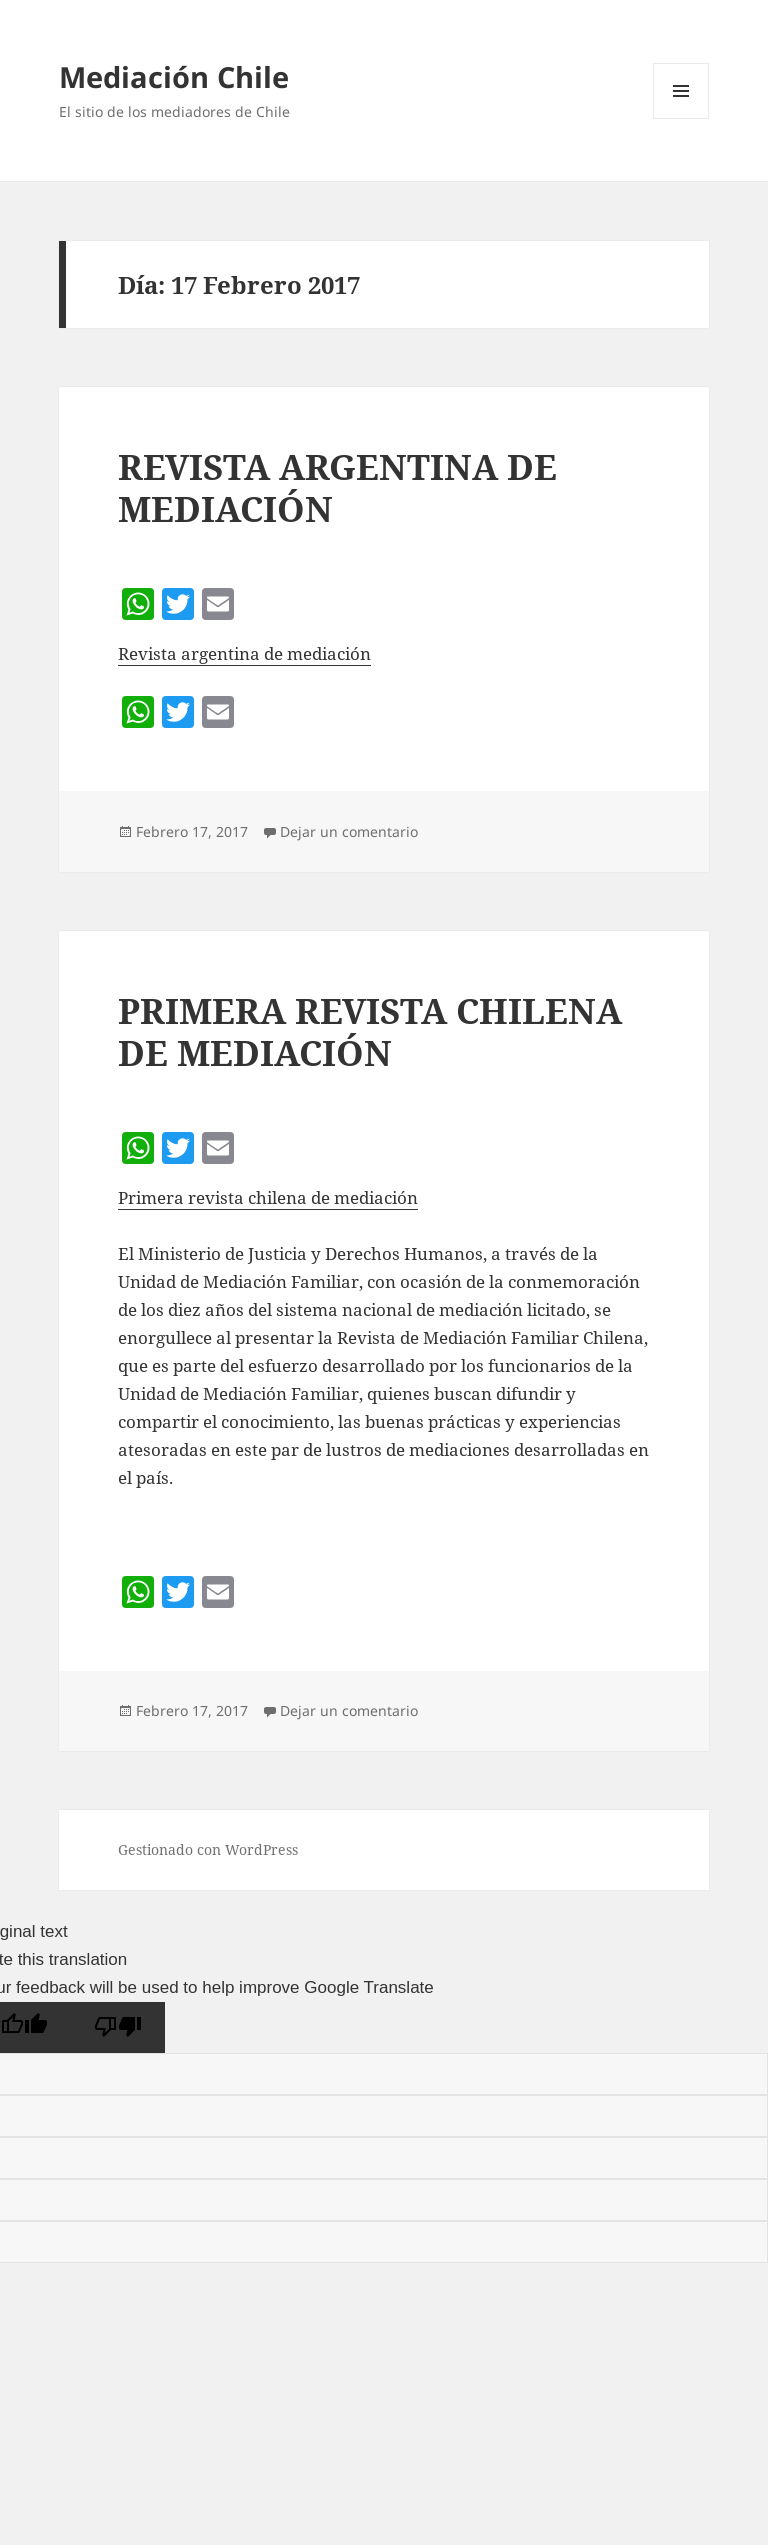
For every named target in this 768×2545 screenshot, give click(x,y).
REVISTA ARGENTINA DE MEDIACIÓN (337, 487)
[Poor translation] (118, 2027)
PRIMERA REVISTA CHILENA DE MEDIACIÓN (370, 1031)
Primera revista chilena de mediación (268, 1197)
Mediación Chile (174, 76)
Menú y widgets (681, 118)
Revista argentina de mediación (244, 653)
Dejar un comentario (349, 831)
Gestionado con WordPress (208, 1849)
